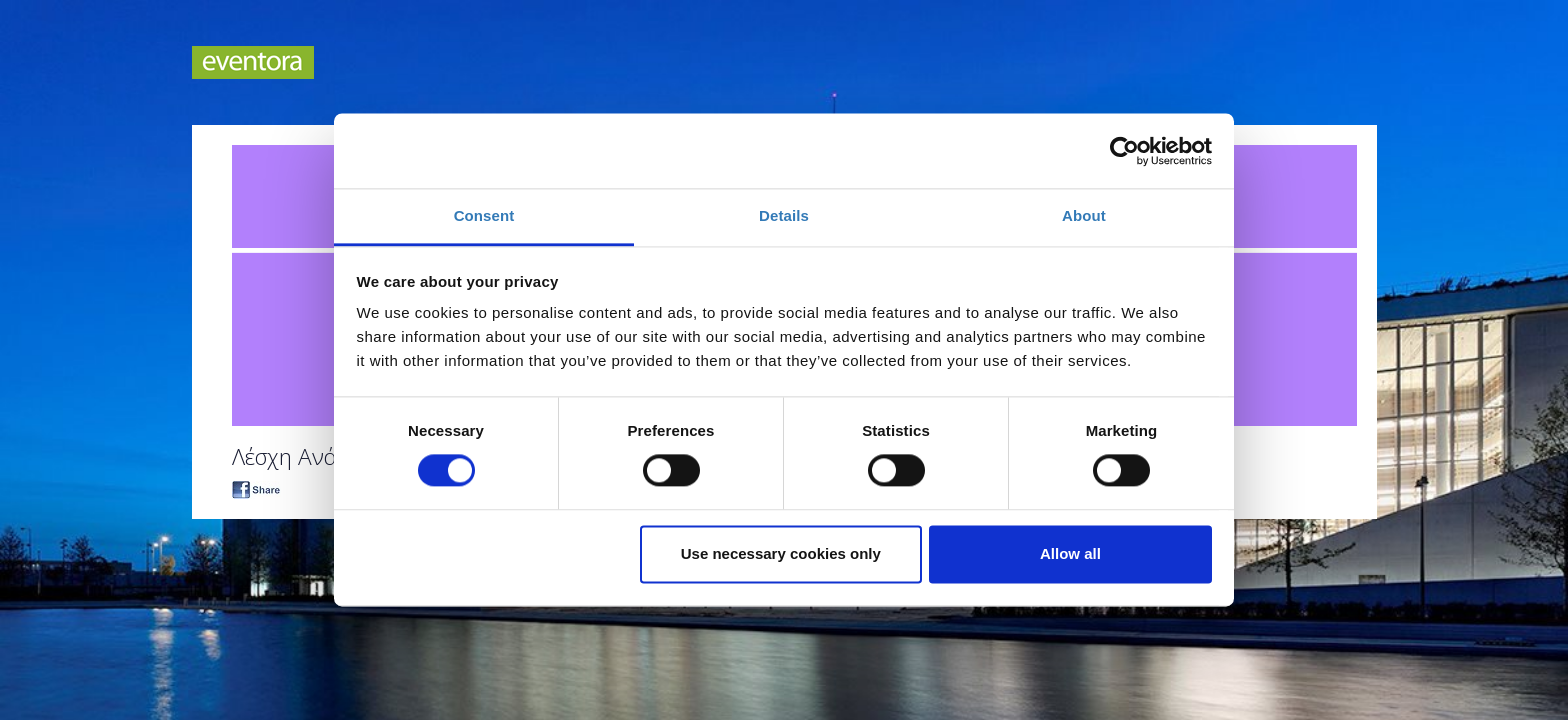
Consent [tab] (484, 215)
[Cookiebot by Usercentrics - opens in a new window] (1124, 151)
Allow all (1070, 553)
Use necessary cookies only (781, 553)
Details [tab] (784, 215)
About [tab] (1084, 215)
